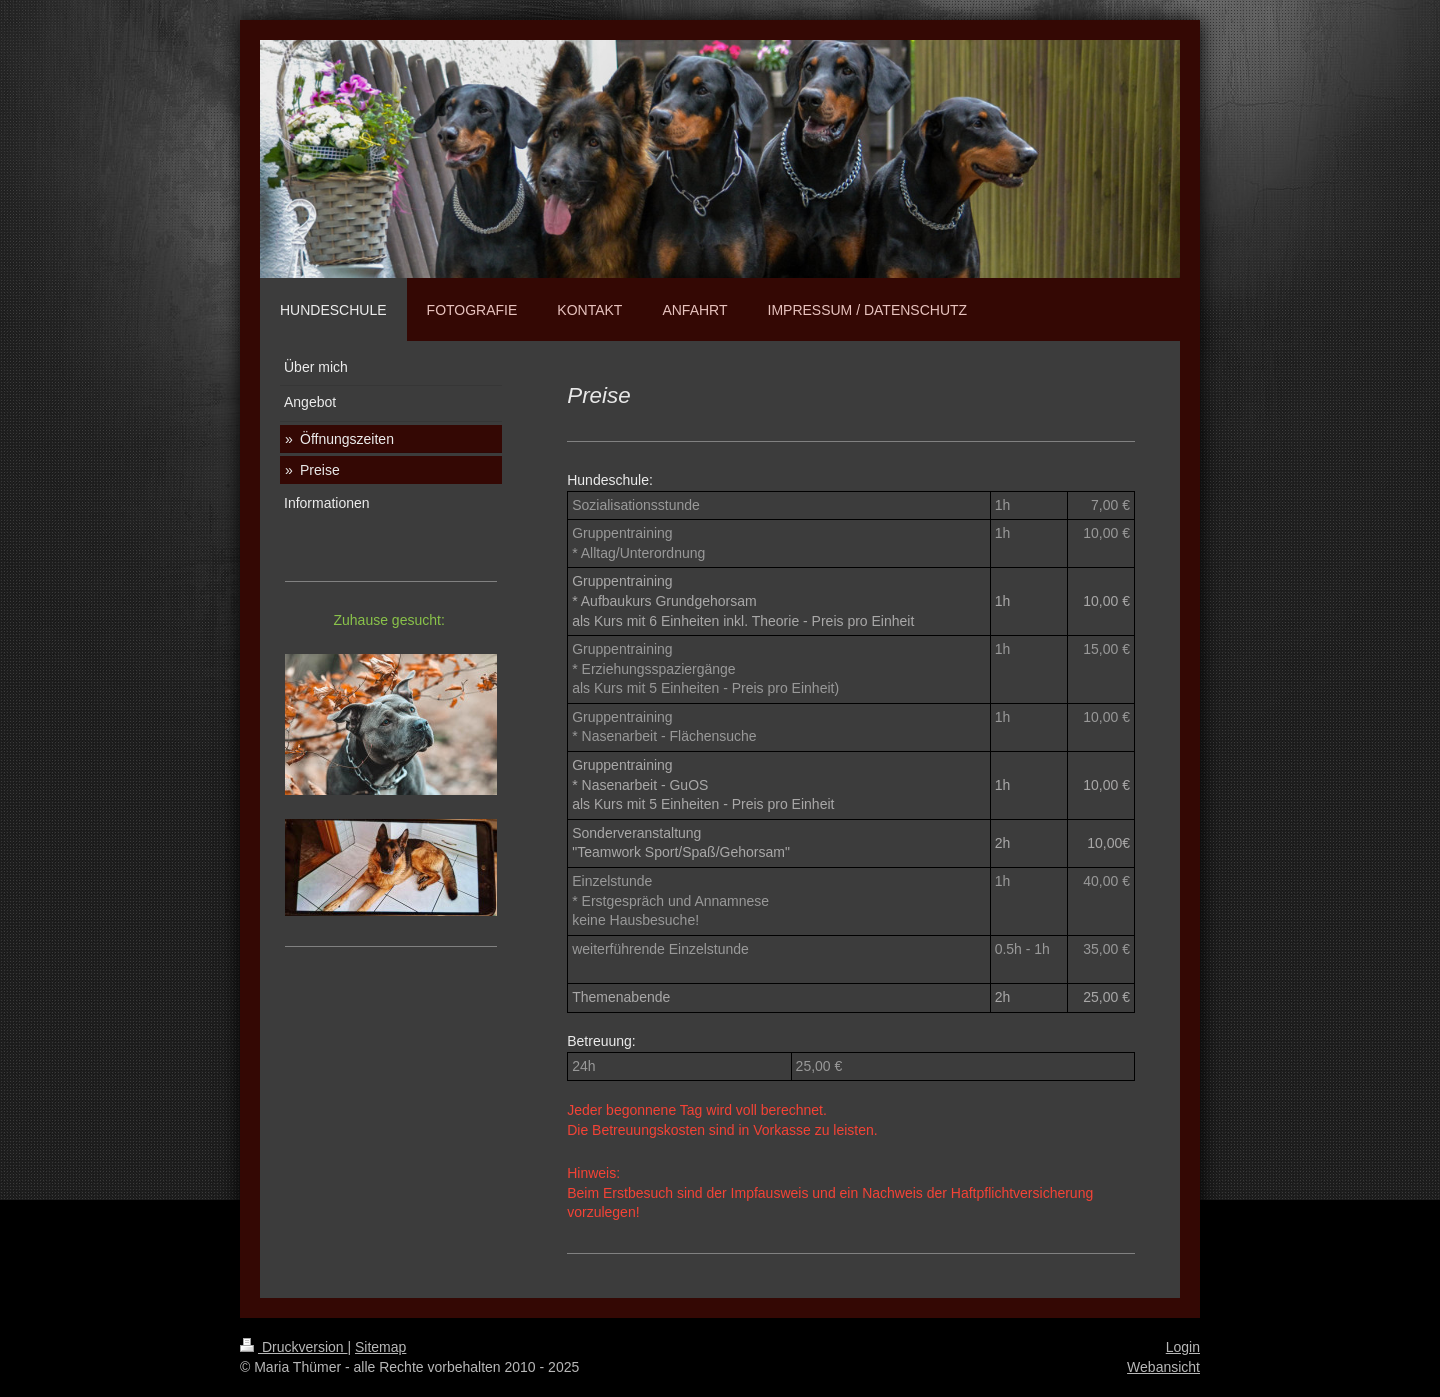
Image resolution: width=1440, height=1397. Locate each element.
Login (1183, 1347)
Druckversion (293, 1347)
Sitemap (380, 1347)
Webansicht (1163, 1367)
